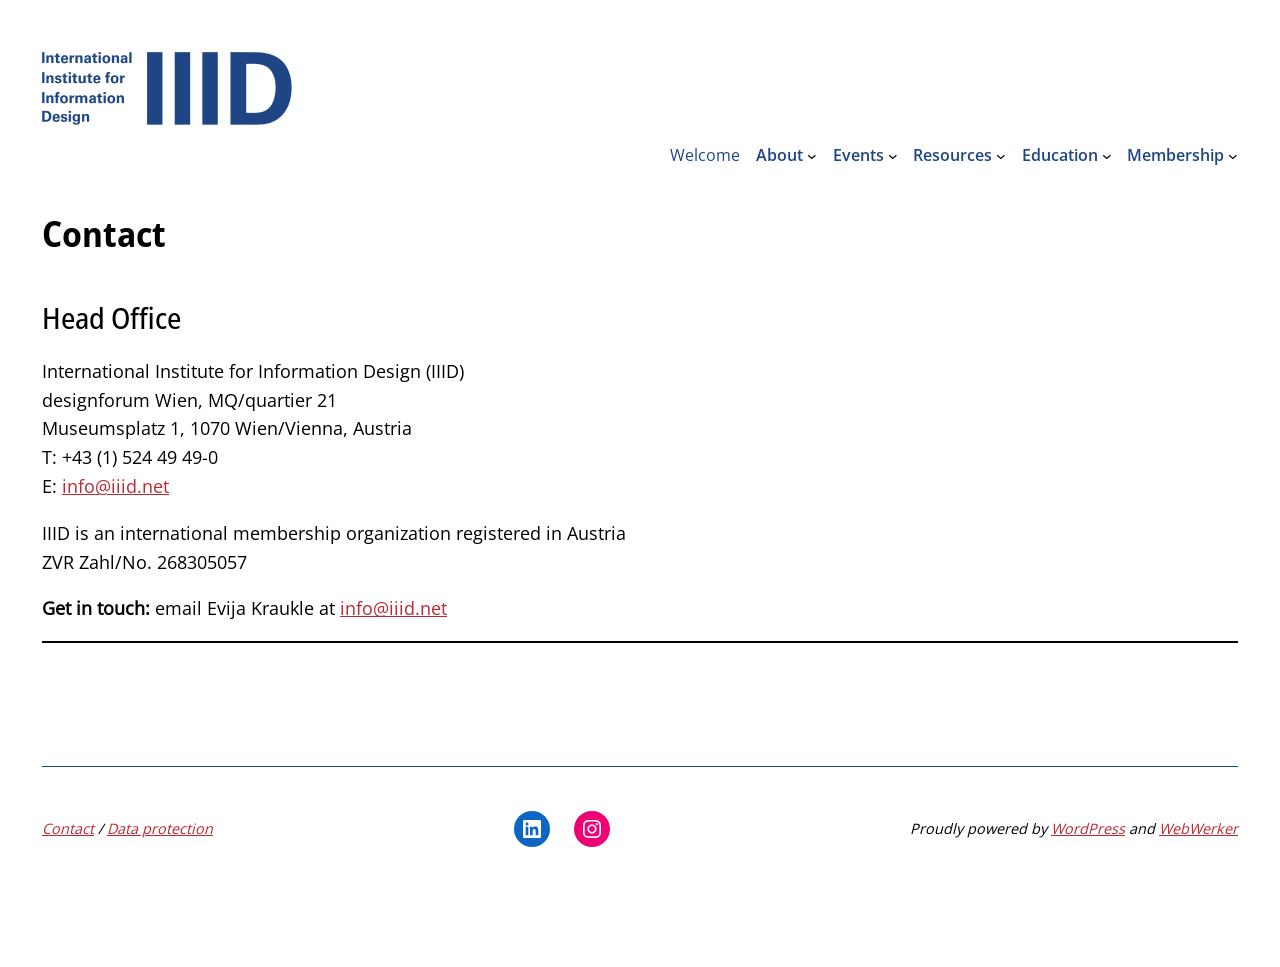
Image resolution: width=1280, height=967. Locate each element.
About (779, 155)
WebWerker (1198, 828)
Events (858, 155)
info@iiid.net (115, 486)
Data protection (160, 828)
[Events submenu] (893, 156)
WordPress (1088, 828)
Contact (68, 828)
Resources (952, 155)
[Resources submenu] (1001, 156)
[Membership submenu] (1233, 156)
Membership (1175, 155)
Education (1060, 155)
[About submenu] (812, 156)
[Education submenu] (1107, 156)
